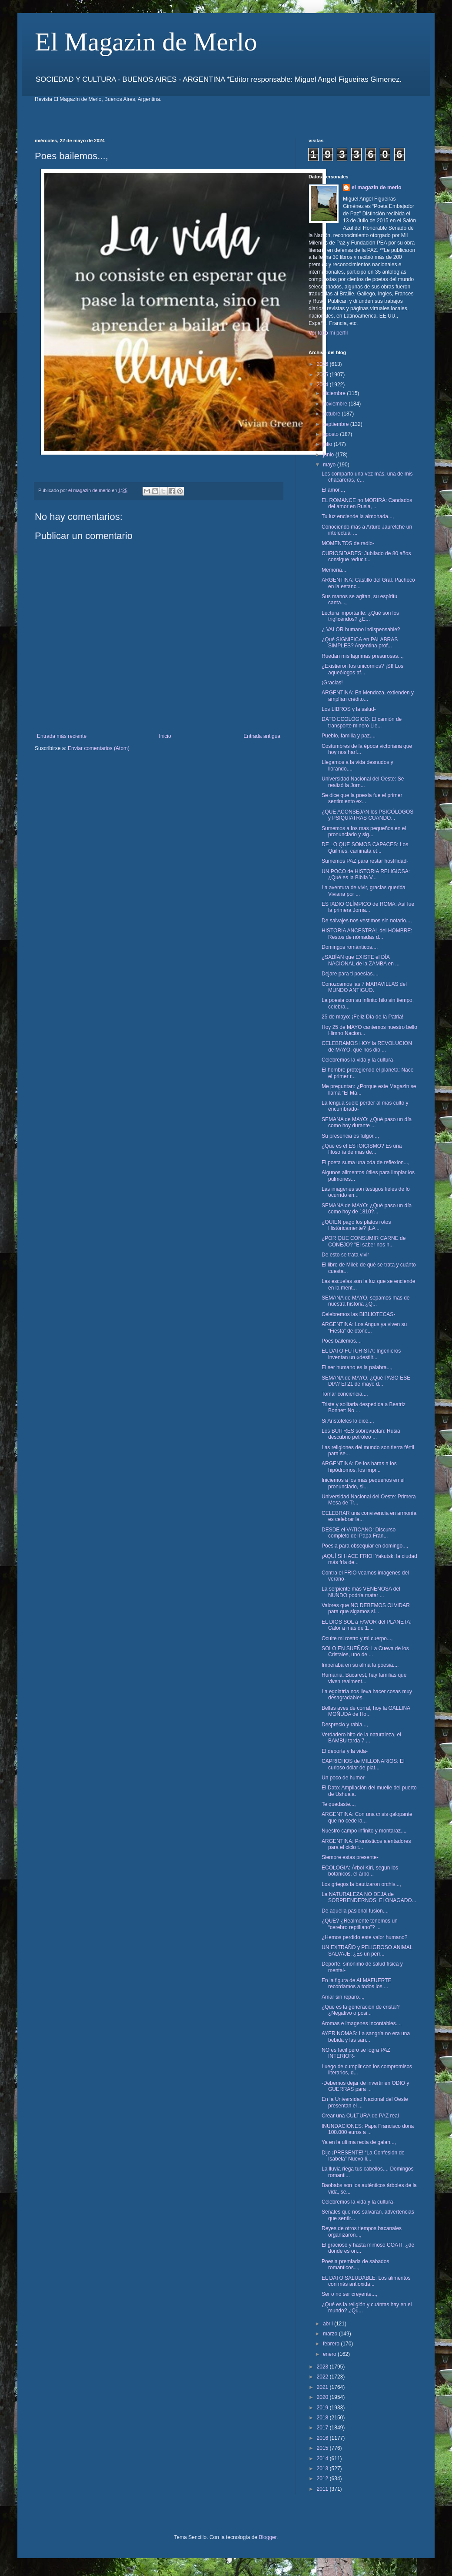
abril (328, 2324)
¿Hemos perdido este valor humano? (364, 1937)
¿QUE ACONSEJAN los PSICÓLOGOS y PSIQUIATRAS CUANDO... (367, 815)
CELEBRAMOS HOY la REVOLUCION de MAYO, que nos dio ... (367, 1046)
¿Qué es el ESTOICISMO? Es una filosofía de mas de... (362, 1149)
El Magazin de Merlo (146, 41)
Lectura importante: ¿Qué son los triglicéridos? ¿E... (360, 616)
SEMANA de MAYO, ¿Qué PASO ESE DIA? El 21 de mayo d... (366, 1381)
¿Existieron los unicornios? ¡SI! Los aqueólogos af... (362, 669)
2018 (323, 2418)
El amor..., (333, 490)
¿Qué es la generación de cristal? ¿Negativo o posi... (360, 2010)
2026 (323, 364)
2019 (323, 2408)
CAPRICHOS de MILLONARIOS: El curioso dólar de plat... (363, 1764)
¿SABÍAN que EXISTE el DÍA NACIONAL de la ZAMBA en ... (360, 960)
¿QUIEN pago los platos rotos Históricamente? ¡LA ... (356, 1225)
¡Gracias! (332, 683)
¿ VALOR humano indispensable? (361, 629)
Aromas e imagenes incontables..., (362, 2023)
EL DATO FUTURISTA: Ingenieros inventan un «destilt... (361, 1354)
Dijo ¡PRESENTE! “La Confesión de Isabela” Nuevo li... (363, 2156)
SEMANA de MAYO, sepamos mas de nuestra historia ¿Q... (366, 1301)
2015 (323, 2448)
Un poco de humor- (344, 1778)
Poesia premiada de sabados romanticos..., (355, 2264)
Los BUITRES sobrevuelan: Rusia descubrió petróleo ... (361, 1434)
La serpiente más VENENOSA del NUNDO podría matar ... (361, 1592)
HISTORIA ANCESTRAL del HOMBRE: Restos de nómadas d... (367, 934)
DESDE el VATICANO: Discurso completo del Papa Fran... (359, 1533)
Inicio (165, 736)
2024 (323, 385)
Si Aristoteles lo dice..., (348, 1421)
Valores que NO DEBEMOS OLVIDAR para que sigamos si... (366, 1608)
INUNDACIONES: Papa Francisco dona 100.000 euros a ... (368, 2129)
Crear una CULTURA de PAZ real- (361, 2116)
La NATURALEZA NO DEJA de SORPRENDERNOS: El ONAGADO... (369, 1897)
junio (329, 455)
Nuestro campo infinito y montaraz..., (364, 1831)
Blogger (267, 2537)
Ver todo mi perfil (328, 333)
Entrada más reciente (61, 736)
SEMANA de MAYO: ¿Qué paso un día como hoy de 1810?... (367, 1209)
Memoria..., (335, 570)
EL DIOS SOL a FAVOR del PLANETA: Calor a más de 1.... (367, 1625)
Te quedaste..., (339, 1804)
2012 (323, 2479)
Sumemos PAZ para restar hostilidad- (365, 861)
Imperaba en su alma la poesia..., (360, 1665)
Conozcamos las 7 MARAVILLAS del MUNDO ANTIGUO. (364, 987)
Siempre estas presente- (350, 1857)
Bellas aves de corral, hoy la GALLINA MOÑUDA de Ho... (366, 1711)
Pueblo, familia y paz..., (349, 736)
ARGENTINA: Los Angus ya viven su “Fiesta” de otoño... (364, 1327)
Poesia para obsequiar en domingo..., (365, 1546)
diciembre (335, 393)
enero (330, 2354)
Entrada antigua (261, 736)
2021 (323, 2387)
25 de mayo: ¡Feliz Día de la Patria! (362, 1017)
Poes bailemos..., (342, 1341)
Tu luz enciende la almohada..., (358, 516)
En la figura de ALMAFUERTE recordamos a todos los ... (357, 1983)
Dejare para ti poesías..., (350, 974)
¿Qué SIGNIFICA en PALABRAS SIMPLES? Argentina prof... (360, 642)
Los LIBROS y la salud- (349, 709)
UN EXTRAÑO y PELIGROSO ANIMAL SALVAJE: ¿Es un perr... (367, 1950)
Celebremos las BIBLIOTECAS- (358, 1314)
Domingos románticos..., (350, 947)
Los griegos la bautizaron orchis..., (361, 1884)
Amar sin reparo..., (343, 1997)
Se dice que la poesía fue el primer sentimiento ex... (362, 798)
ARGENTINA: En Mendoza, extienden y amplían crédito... (368, 696)
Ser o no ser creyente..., (349, 2294)
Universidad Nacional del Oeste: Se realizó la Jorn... (363, 782)
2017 (323, 2428)
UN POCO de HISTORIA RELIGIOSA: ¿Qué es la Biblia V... (366, 874)
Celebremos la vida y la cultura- (358, 1060)
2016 (323, 2438)
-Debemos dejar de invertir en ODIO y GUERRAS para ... (365, 2086)
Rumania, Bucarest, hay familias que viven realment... (364, 1678)
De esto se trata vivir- (346, 1255)
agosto (331, 434)
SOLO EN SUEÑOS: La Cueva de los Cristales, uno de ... (365, 1651)
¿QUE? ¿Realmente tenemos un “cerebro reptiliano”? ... (360, 1924)
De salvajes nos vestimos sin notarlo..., (367, 921)
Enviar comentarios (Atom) (99, 748)
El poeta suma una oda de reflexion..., (365, 1162)
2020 (323, 2397)
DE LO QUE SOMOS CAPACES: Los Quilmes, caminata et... (365, 847)
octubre (332, 414)
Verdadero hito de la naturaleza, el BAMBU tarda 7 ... (361, 1738)
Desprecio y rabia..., (345, 1725)
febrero (332, 2344)
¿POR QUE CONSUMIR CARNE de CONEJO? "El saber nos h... (363, 1241)
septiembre (336, 424)
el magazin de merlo (377, 187)
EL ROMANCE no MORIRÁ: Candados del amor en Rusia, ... (367, 503)
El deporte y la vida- (345, 1751)
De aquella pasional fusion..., (355, 1911)
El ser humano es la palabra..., (357, 1367)
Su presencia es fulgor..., (350, 1136)
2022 (323, 2377)
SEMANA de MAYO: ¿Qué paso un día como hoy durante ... (367, 1122)
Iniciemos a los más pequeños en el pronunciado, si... (363, 1483)
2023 (323, 2367)
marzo (331, 2334)
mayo (330, 465)
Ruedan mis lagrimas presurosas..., (363, 656)
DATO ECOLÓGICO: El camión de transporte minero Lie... (362, 722)
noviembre (336, 404)
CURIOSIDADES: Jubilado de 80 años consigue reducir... (366, 556)
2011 (323, 2489)
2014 (323, 2458)
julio (328, 444)
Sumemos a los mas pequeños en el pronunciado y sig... (364, 831)
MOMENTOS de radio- (348, 543)
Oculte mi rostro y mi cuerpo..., (357, 1638)
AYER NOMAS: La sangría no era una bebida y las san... (366, 2036)
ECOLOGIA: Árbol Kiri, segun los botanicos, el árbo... (360, 1871)
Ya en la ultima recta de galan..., (359, 2142)
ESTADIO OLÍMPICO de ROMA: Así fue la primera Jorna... (368, 907)
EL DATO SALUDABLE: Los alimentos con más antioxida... (366, 2281)
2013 (323, 2468)
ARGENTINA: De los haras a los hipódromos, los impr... (359, 1467)
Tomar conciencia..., (345, 1394)
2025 (323, 375)
